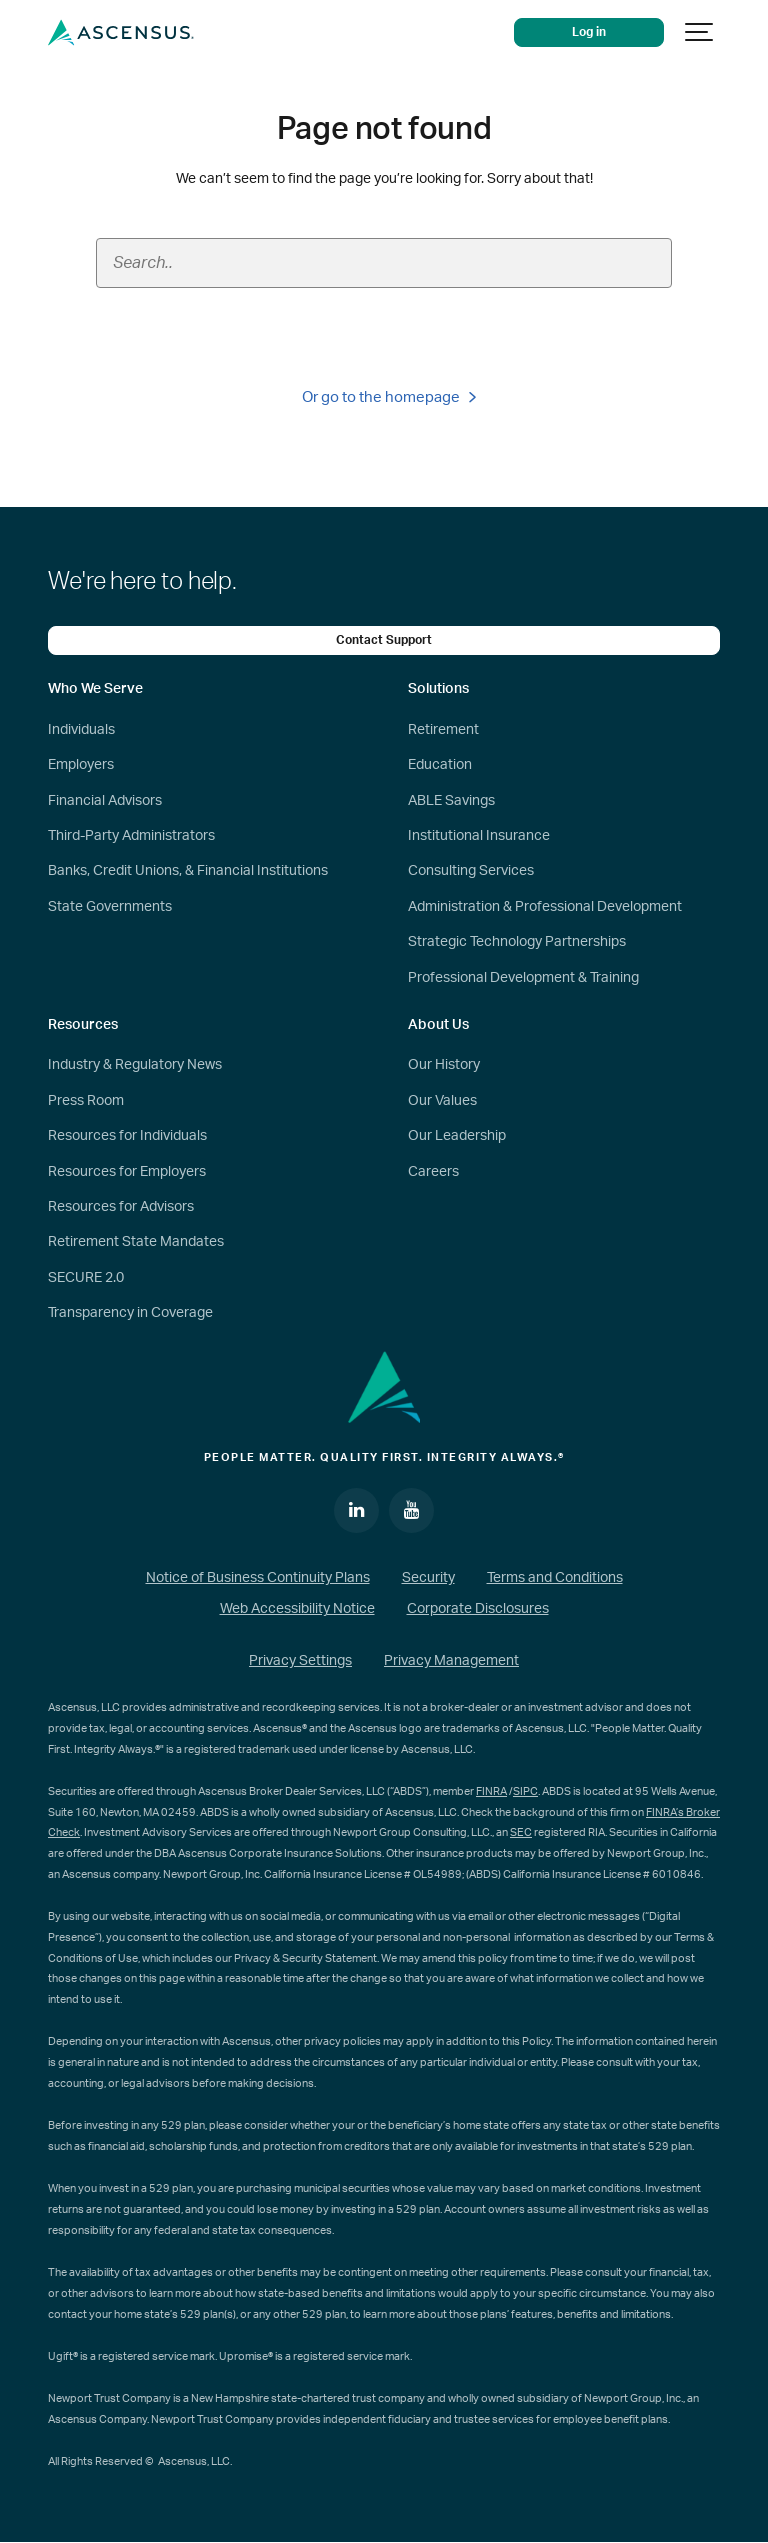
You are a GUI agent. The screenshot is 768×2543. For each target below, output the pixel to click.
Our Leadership (457, 1136)
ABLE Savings (451, 801)
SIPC (525, 1791)
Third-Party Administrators (131, 836)
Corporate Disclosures (478, 1609)
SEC (521, 1832)
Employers (81, 765)
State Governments (110, 907)
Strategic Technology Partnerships (517, 942)
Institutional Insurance (479, 836)
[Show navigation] (700, 32)
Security (428, 1578)
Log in (589, 32)
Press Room (86, 1101)
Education (440, 765)
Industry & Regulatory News (135, 1065)
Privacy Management (451, 1661)
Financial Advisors (105, 801)
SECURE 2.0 (86, 1278)
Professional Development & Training (523, 978)
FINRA (491, 1791)
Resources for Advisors (121, 1207)
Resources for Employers (127, 1172)
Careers (433, 1172)
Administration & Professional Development (545, 907)
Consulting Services (471, 871)
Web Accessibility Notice (297, 1609)
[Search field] (384, 263)
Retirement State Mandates (136, 1242)
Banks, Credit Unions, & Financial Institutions (188, 871)
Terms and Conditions (555, 1578)
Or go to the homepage (389, 397)
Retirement (443, 730)
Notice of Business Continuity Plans (258, 1578)
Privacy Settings (300, 1661)
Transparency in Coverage (130, 1313)
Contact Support (384, 640)
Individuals (81, 730)
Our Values (442, 1101)
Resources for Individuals (127, 1136)
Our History (444, 1065)
